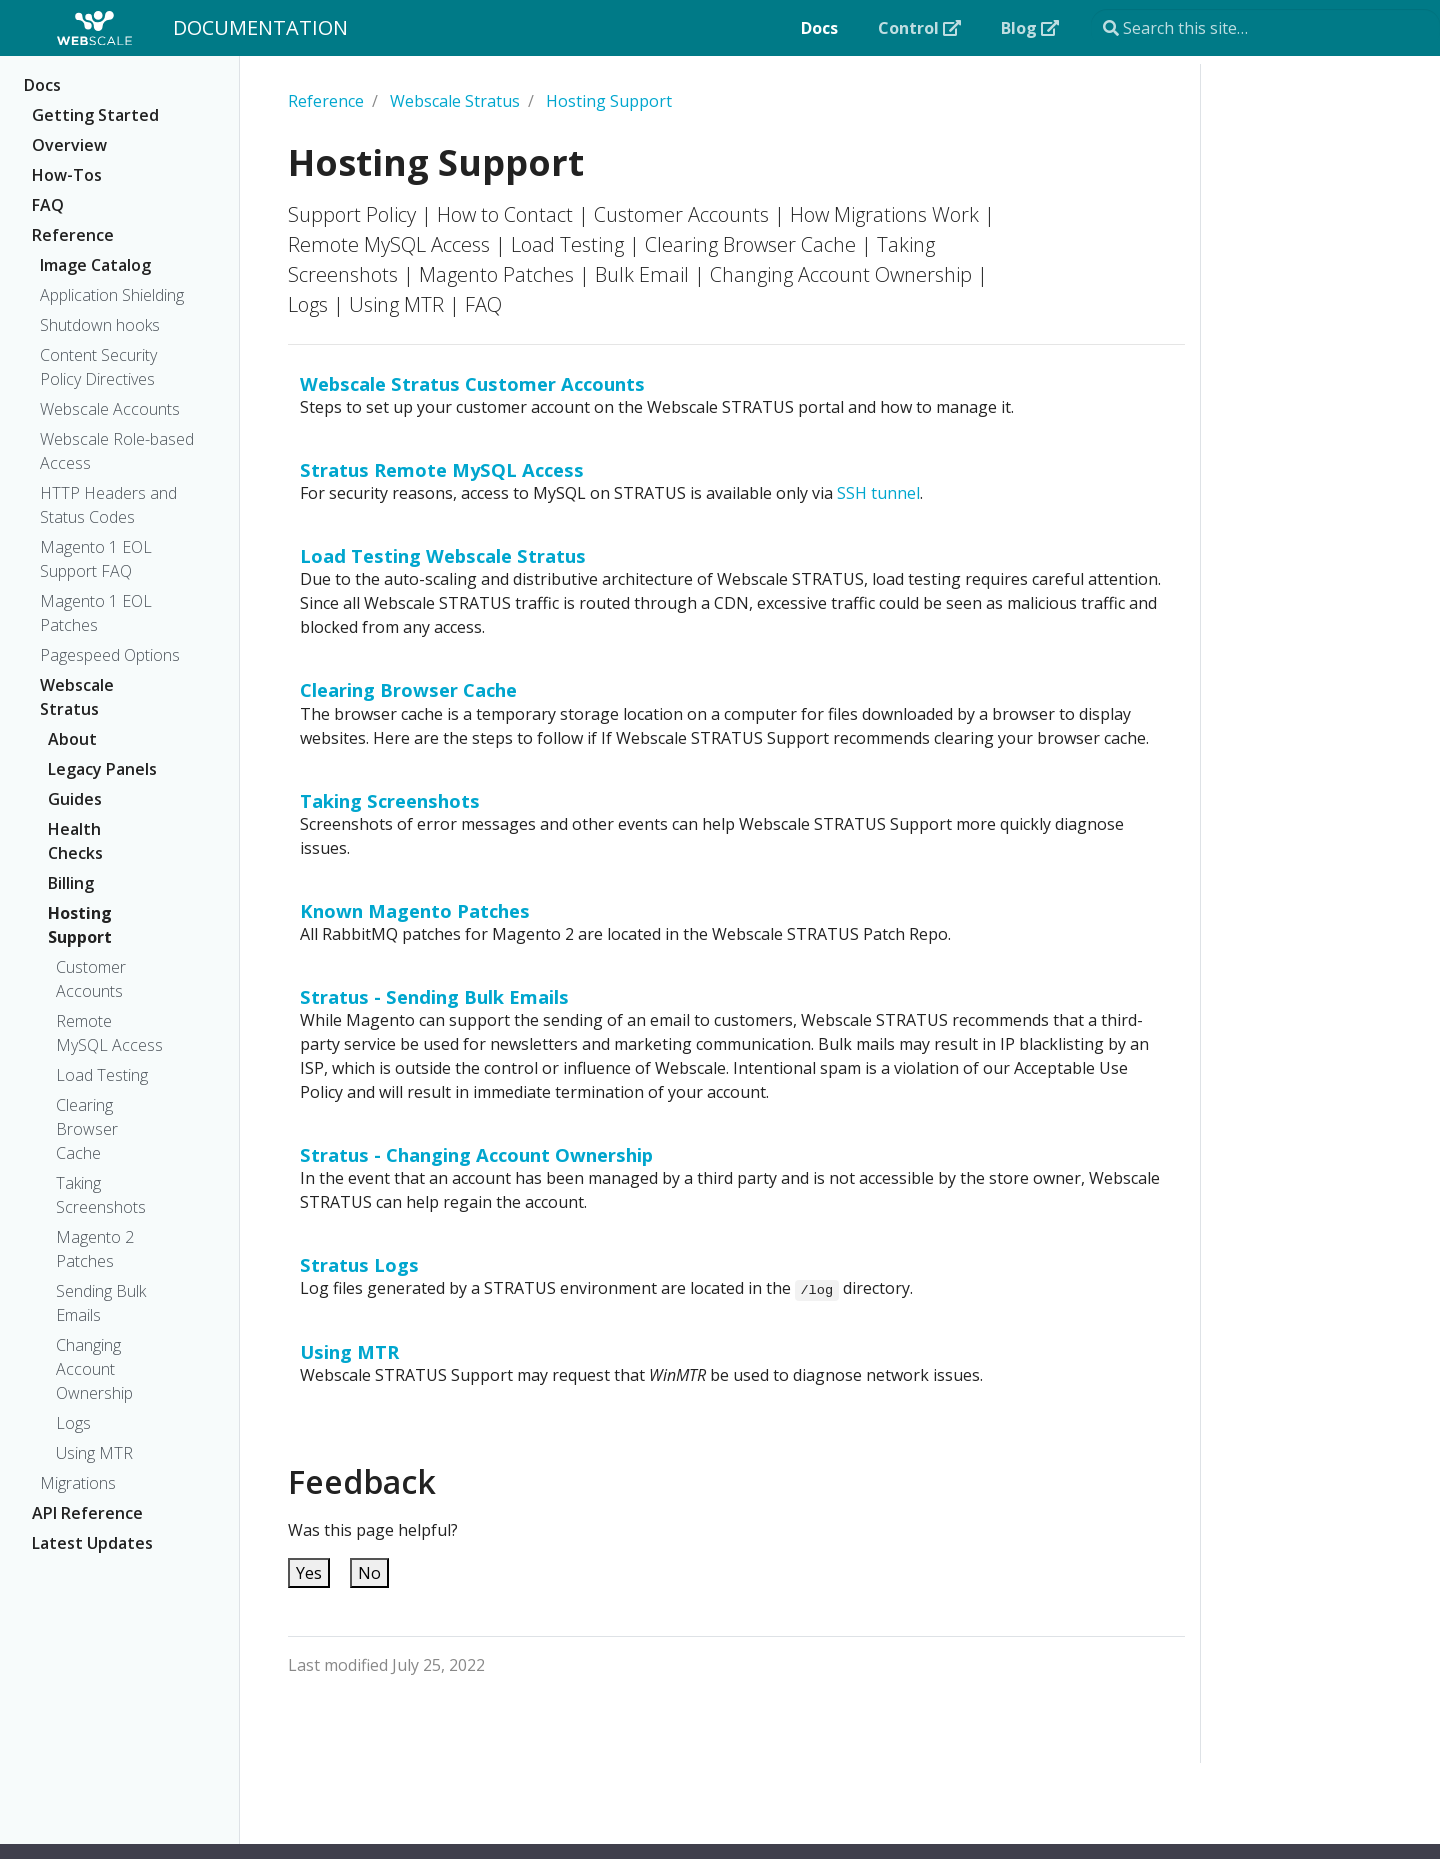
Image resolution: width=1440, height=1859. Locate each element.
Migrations (78, 1483)
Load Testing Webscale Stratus (443, 555)
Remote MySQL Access (109, 1033)
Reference (73, 235)
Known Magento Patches (415, 910)
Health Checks (75, 841)
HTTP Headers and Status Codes (108, 505)
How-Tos (67, 175)
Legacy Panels (102, 769)
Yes (309, 1573)
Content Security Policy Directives (98, 367)
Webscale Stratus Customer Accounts (472, 383)
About (72, 739)
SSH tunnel (878, 493)
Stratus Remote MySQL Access (442, 469)
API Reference (87, 1513)
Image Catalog (95, 265)
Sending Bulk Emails (101, 1303)
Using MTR (94, 1453)
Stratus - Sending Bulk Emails (434, 996)
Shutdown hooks (100, 325)
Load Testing (102, 1075)
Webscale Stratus (77, 697)
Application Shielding (112, 295)
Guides (75, 799)
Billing (71, 883)
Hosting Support (80, 925)
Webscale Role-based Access (117, 451)
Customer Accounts (91, 979)
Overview (69, 145)
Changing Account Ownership (94, 1369)
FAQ (48, 205)
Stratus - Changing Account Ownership (476, 1154)
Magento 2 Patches (95, 1249)
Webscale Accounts (110, 409)
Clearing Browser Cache (87, 1129)
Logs (73, 1423)
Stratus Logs (359, 1264)
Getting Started (95, 115)
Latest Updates (92, 1543)
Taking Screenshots (101, 1195)
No (369, 1573)
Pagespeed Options (110, 655)
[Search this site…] (1265, 28)
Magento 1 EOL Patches (96, 613)
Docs (42, 85)
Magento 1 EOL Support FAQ (96, 559)
